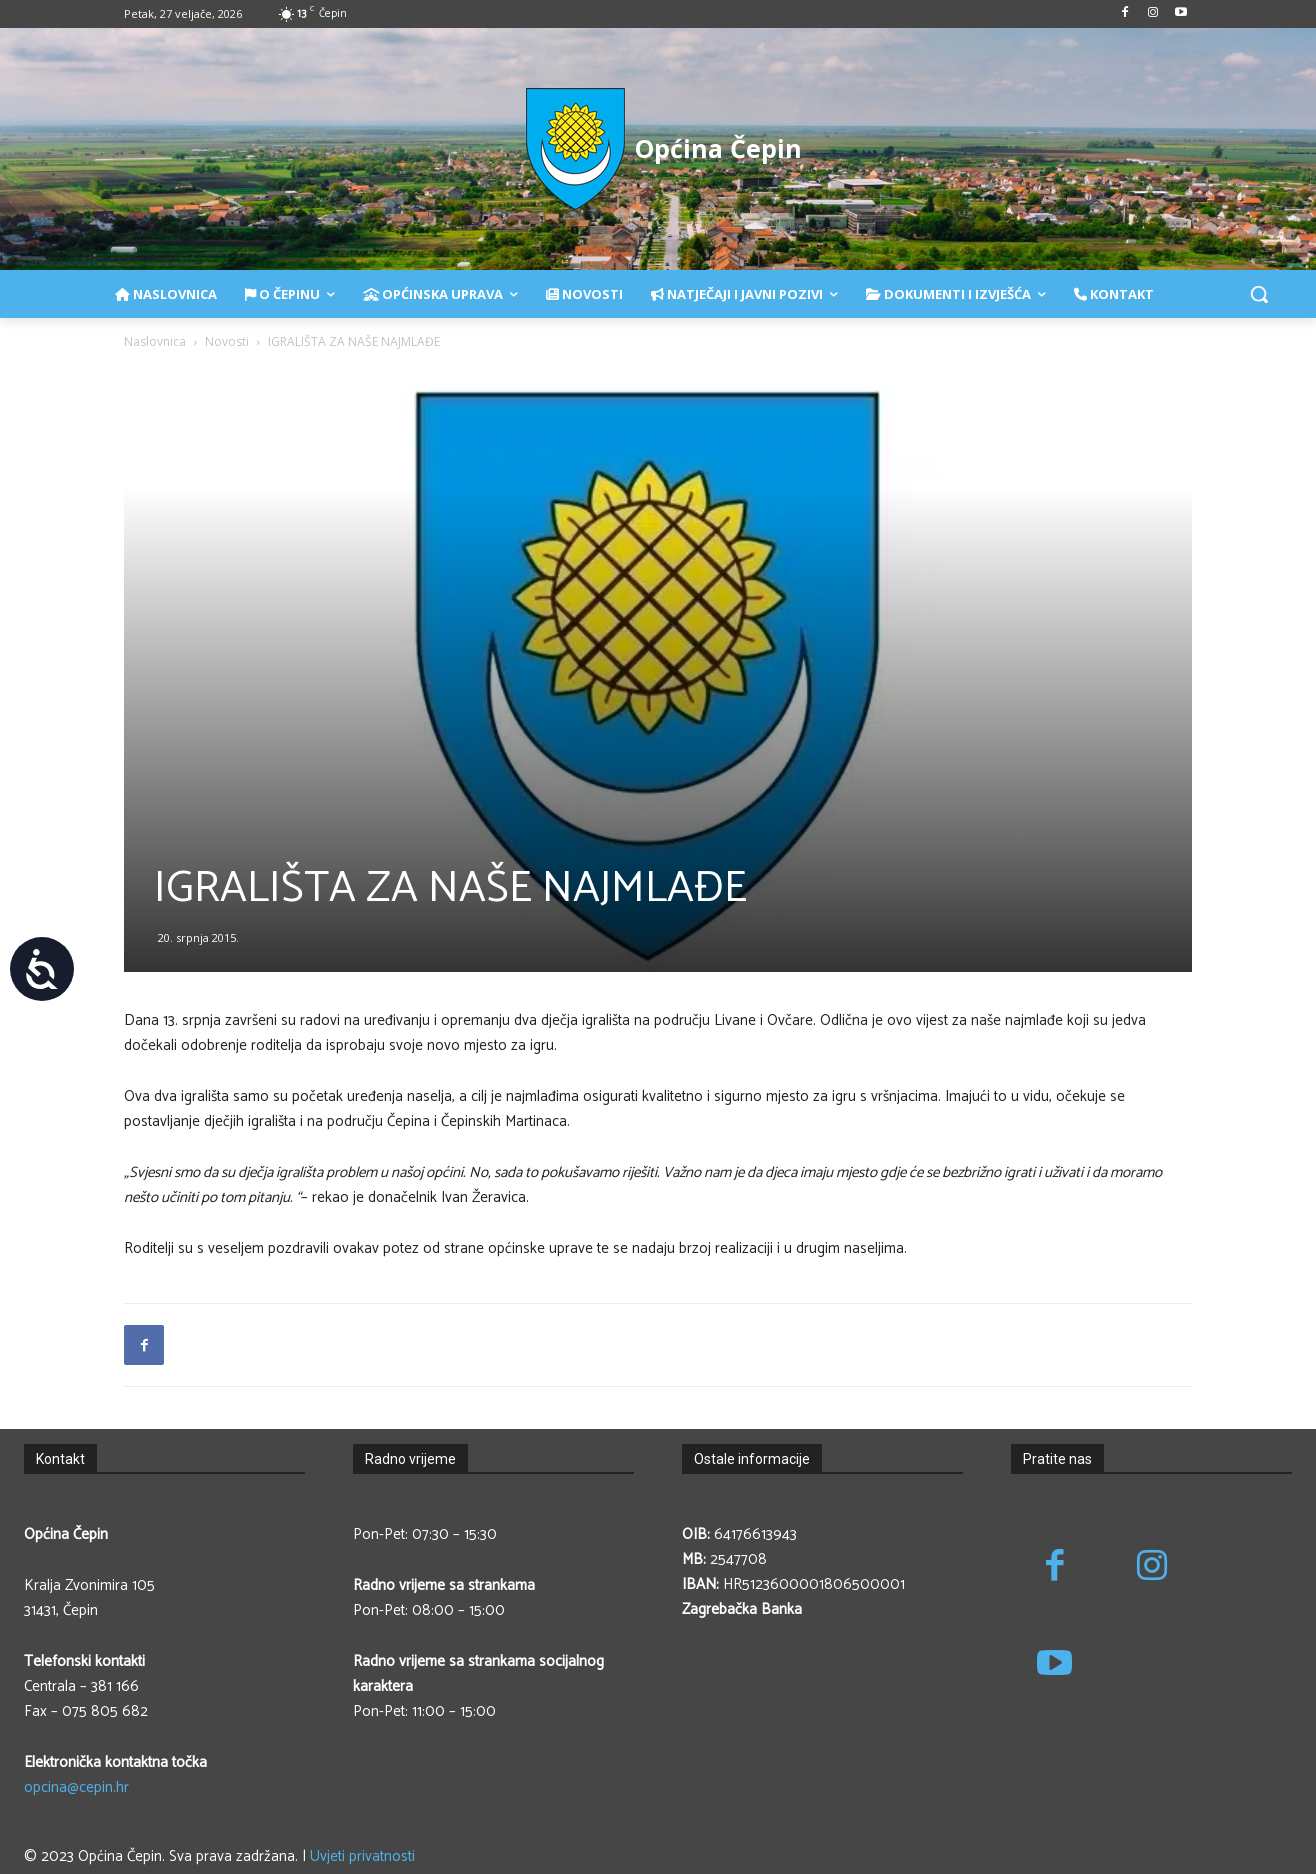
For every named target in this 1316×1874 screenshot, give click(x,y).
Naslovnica (155, 341)
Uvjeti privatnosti (362, 1856)
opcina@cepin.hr (76, 1787)
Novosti (227, 341)
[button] (1259, 294)
